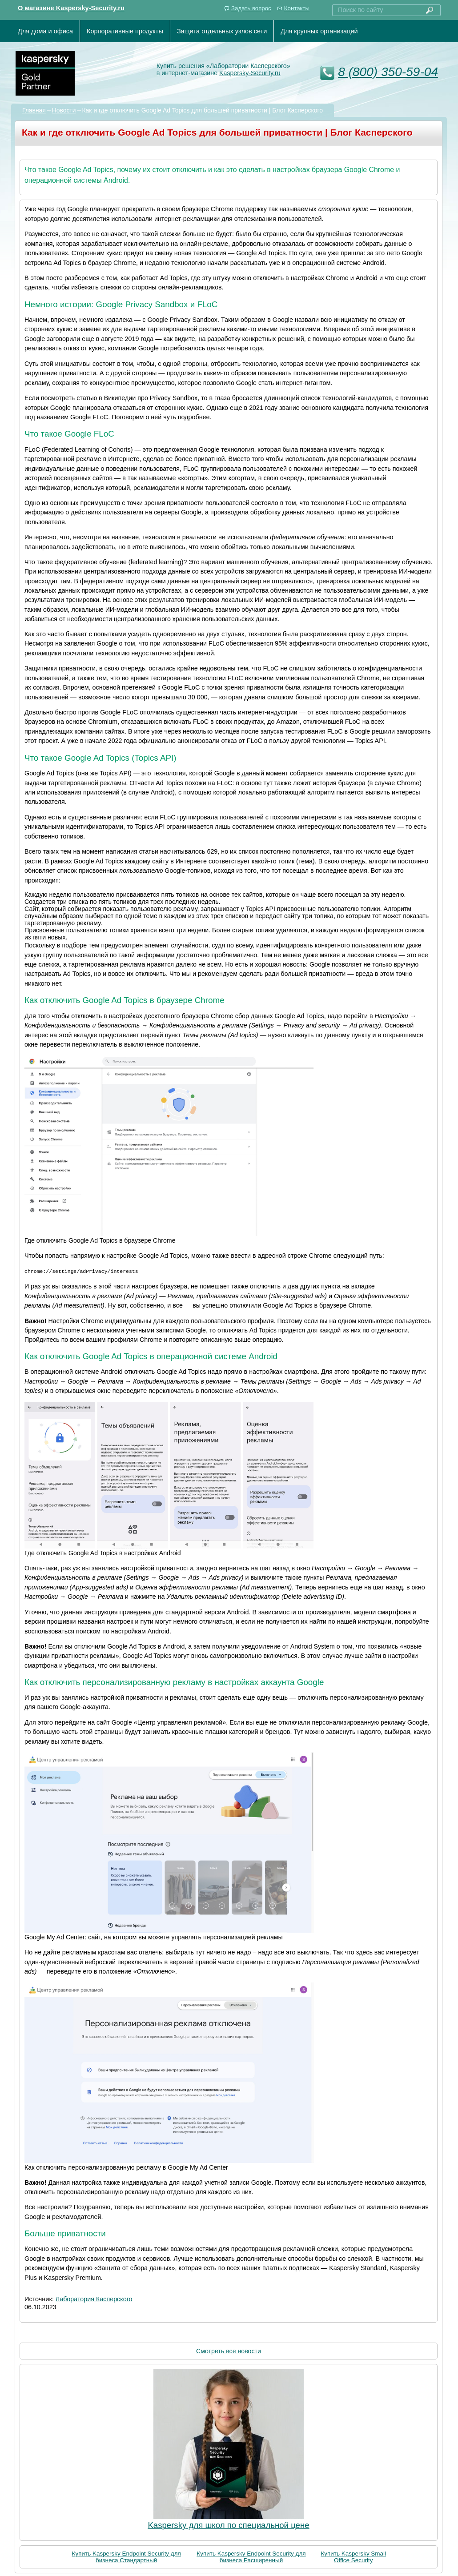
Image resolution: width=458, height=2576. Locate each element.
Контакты (296, 8)
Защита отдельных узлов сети (222, 31)
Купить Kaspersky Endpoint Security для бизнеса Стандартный (126, 2556)
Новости (64, 110)
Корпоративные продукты (125, 31)
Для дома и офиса (45, 31)
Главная (34, 110)
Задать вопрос (251, 8)
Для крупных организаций (319, 31)
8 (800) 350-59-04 (388, 72)
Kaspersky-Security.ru (250, 72)
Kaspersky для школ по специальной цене (228, 2524)
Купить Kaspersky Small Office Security (353, 2556)
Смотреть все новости (228, 2350)
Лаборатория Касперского (94, 2298)
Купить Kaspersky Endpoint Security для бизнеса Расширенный (251, 2556)
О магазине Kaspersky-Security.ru (71, 8)
